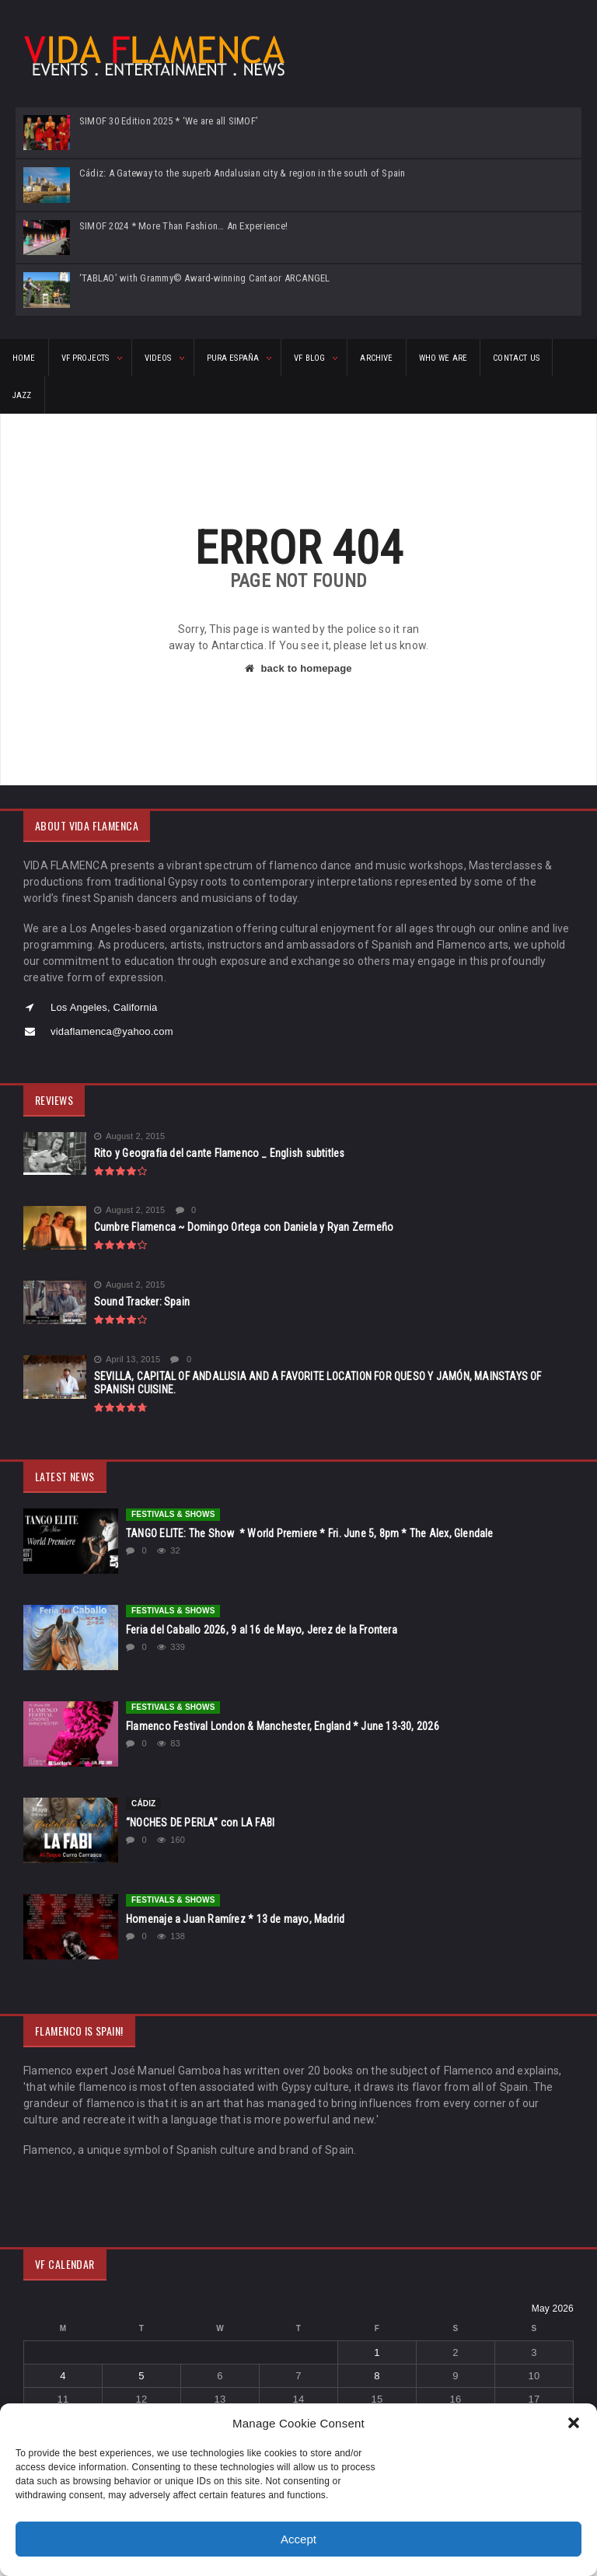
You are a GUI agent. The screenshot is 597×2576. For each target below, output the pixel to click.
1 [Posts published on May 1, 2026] (376, 2352)
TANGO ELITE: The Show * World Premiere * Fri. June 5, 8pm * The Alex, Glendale (310, 1533)
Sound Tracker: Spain (142, 1301)
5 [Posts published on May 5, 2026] (141, 2376)
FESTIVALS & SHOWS (173, 1514)
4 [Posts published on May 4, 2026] (62, 2376)
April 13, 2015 (127, 1359)
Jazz (22, 395)
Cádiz (143, 1803)
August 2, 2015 (130, 1136)
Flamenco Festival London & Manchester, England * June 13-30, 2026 (282, 1726)
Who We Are (443, 358)
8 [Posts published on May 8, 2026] (376, 2376)
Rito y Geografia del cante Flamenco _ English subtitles (219, 1153)
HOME (24, 358)
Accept (298, 2539)
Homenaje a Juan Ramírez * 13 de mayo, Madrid (235, 1919)
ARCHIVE (376, 358)
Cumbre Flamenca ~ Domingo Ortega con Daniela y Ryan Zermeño (243, 1227)
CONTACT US (516, 358)
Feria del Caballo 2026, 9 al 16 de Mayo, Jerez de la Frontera (261, 1630)
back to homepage (298, 668)
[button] (573, 2423)
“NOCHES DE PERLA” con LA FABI (200, 1822)
